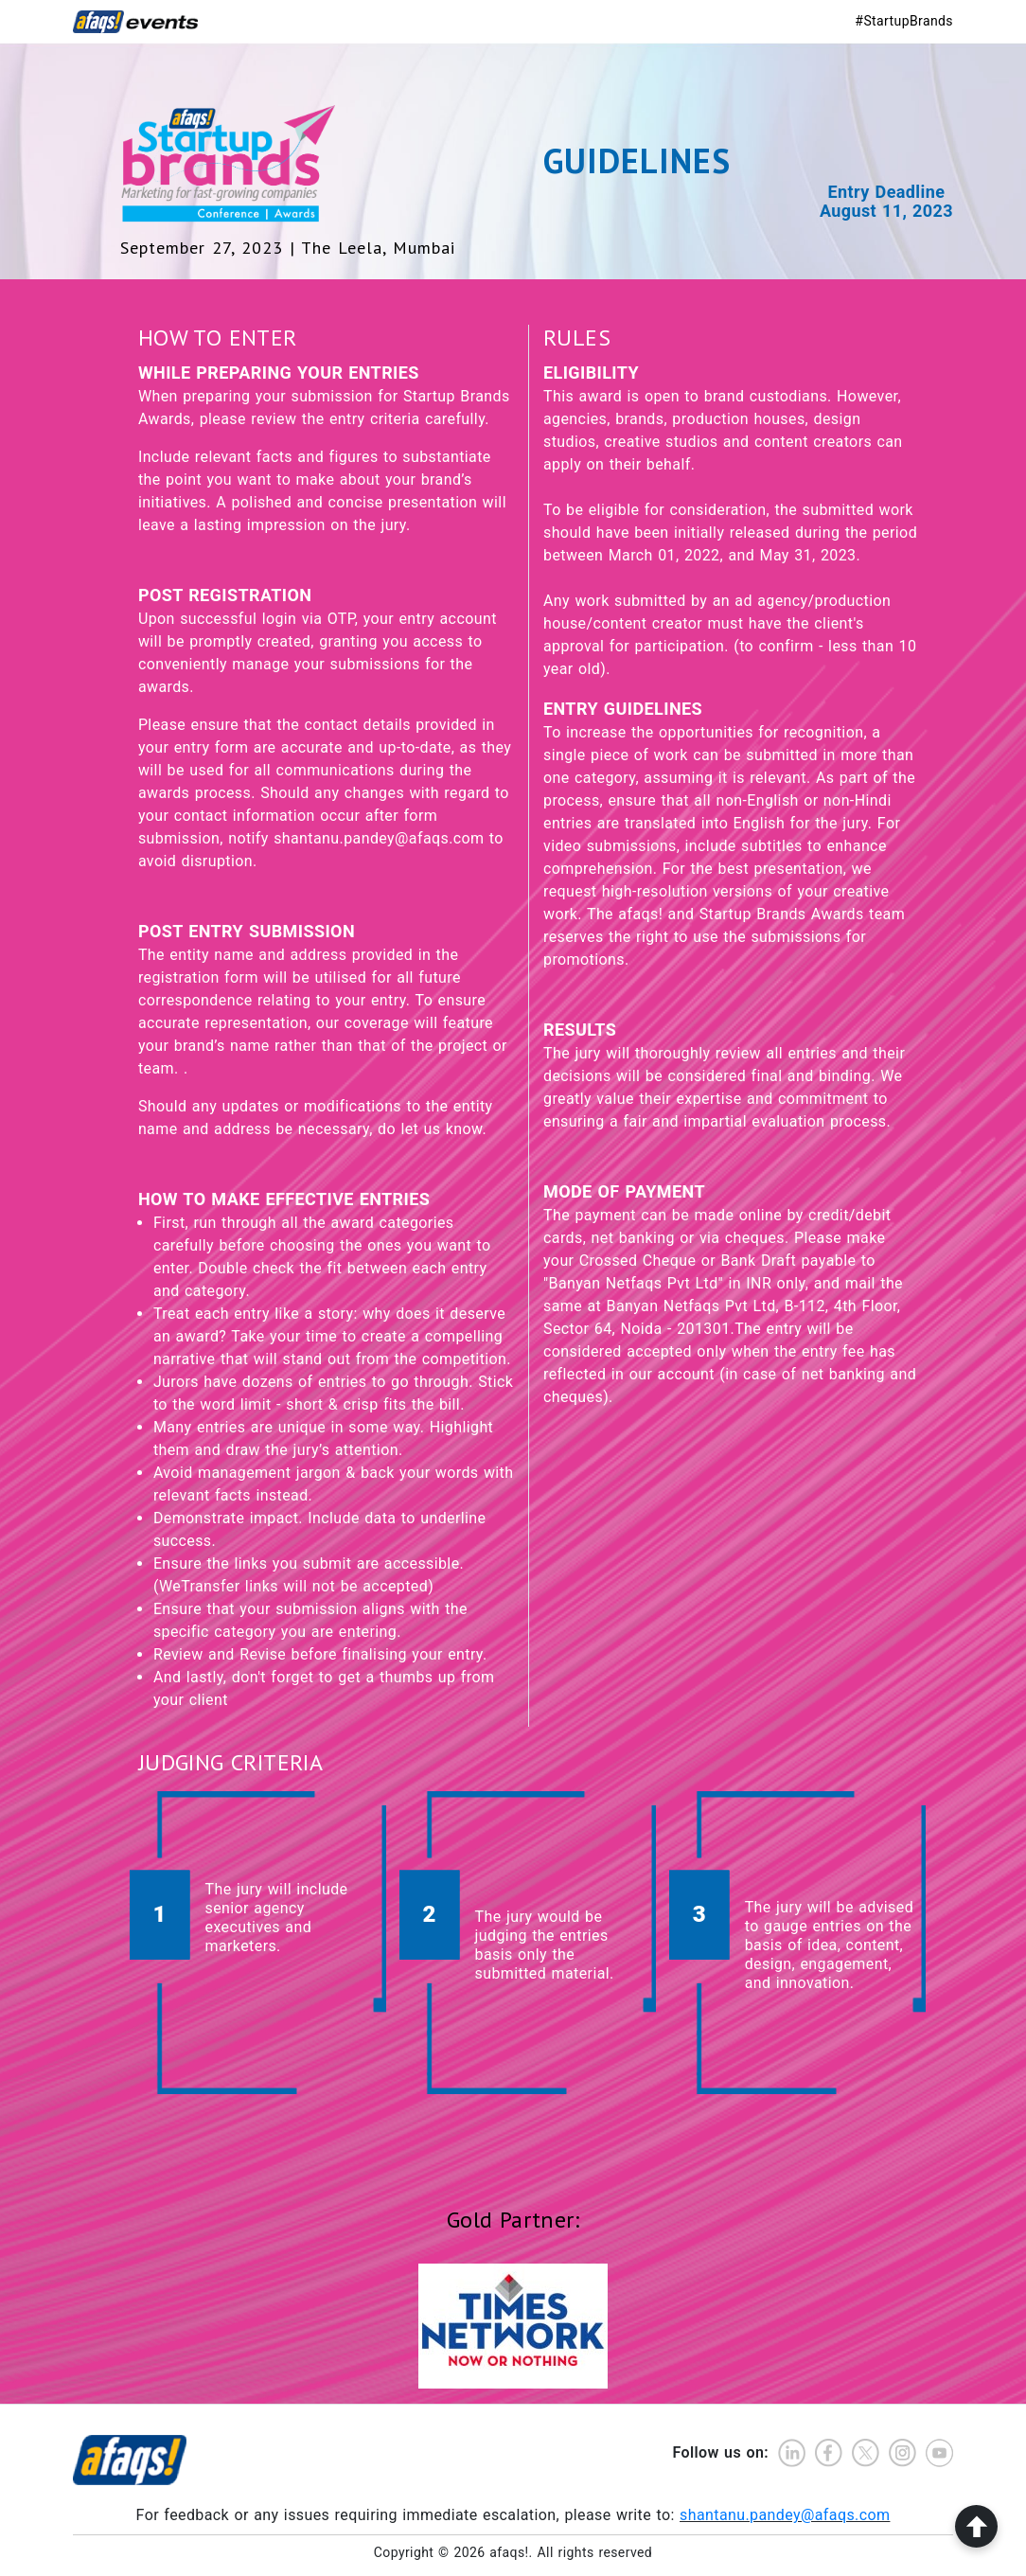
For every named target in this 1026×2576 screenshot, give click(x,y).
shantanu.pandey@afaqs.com (785, 2511)
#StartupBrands (904, 20)
